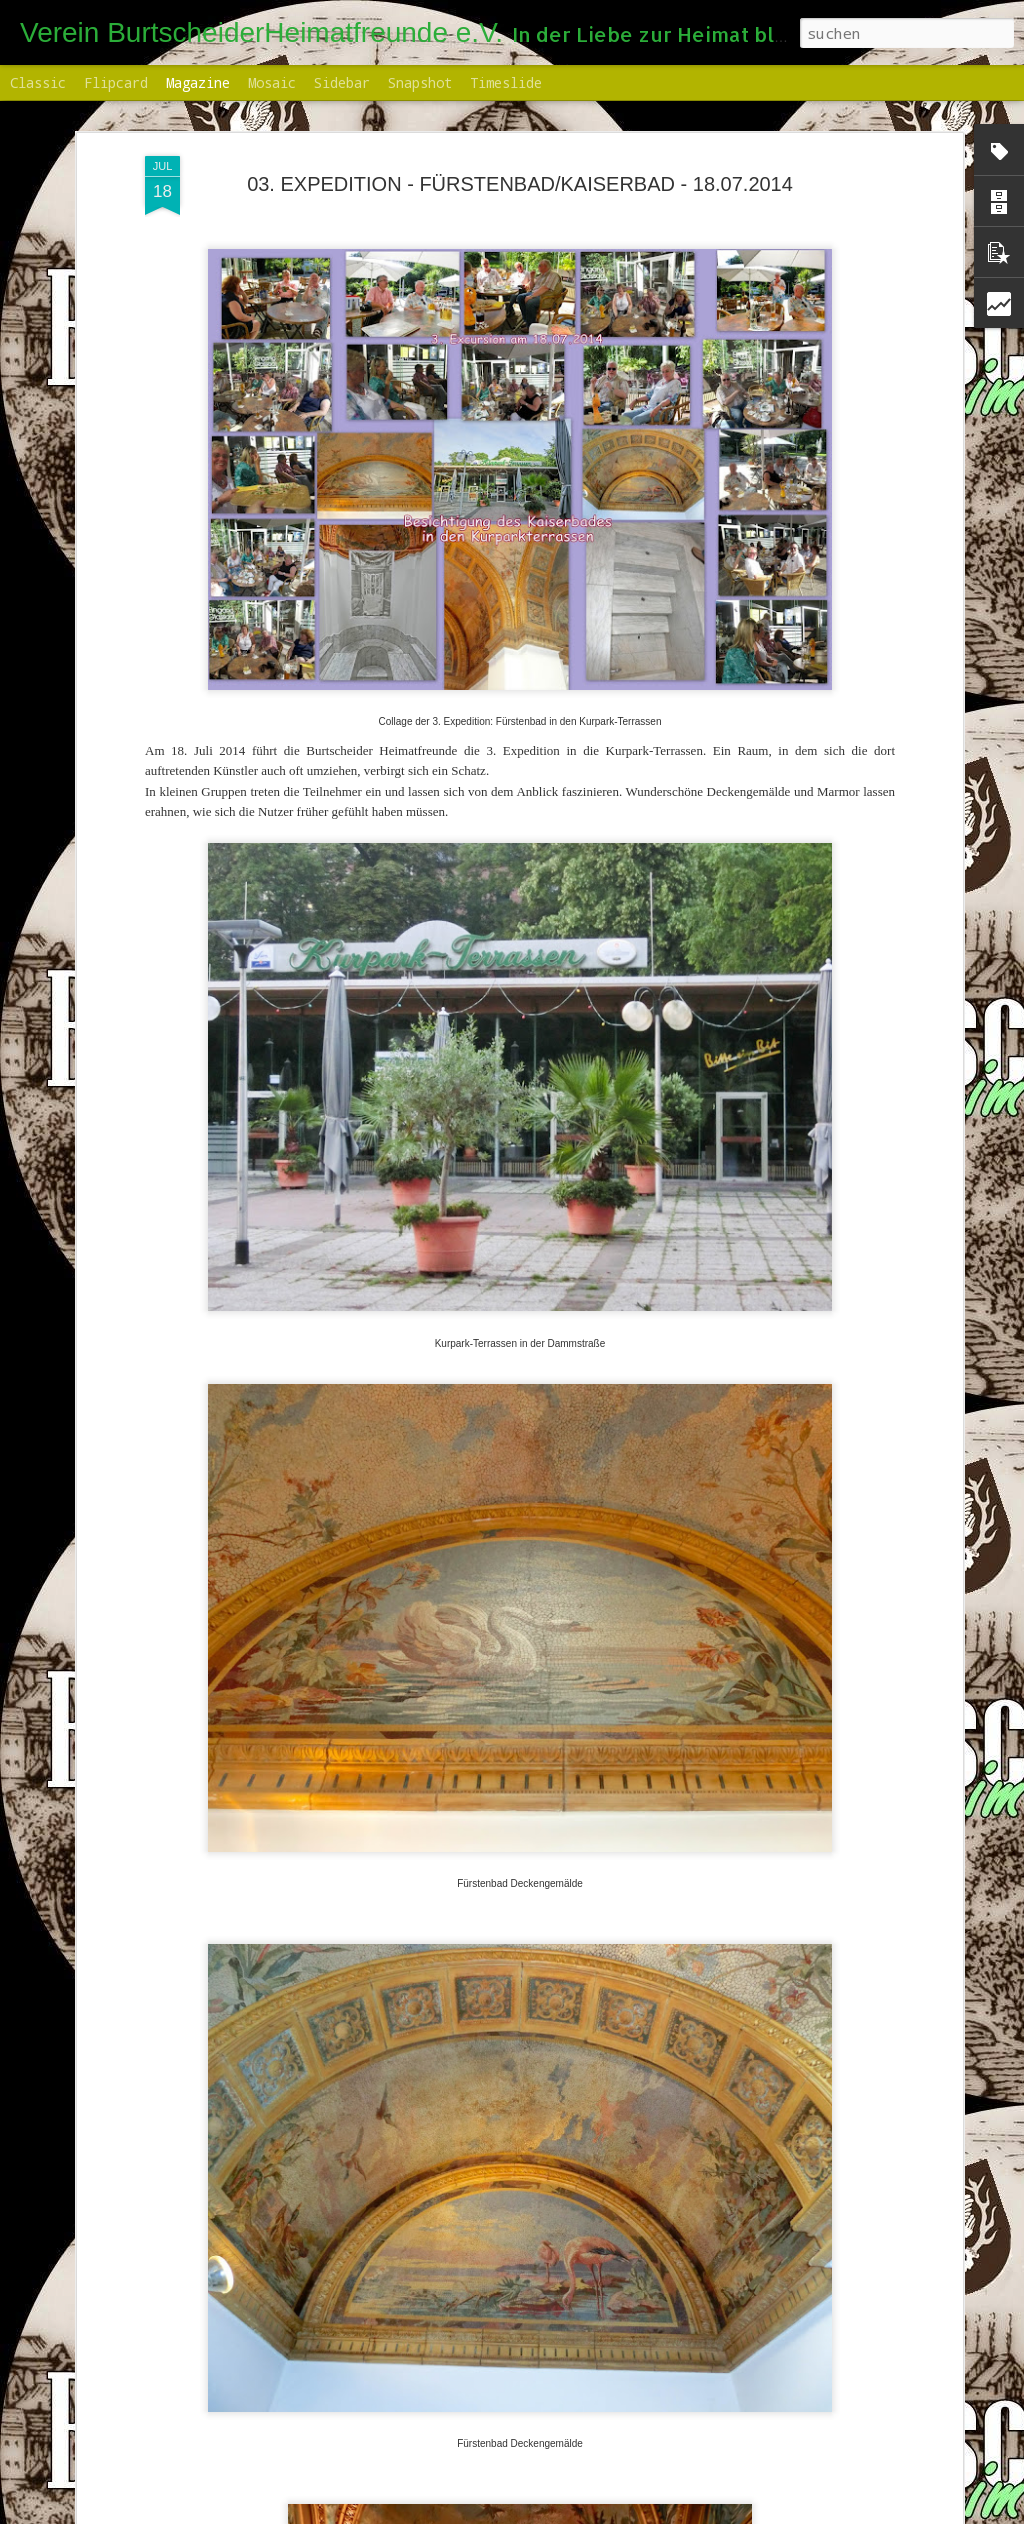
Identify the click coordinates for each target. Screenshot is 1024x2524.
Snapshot (420, 82)
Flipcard (116, 82)
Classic (38, 82)
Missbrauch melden (739, 2512)
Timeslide (506, 82)
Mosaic (272, 82)
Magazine (198, 82)
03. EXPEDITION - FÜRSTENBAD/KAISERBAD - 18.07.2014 (520, 170)
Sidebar (342, 82)
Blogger (659, 2512)
